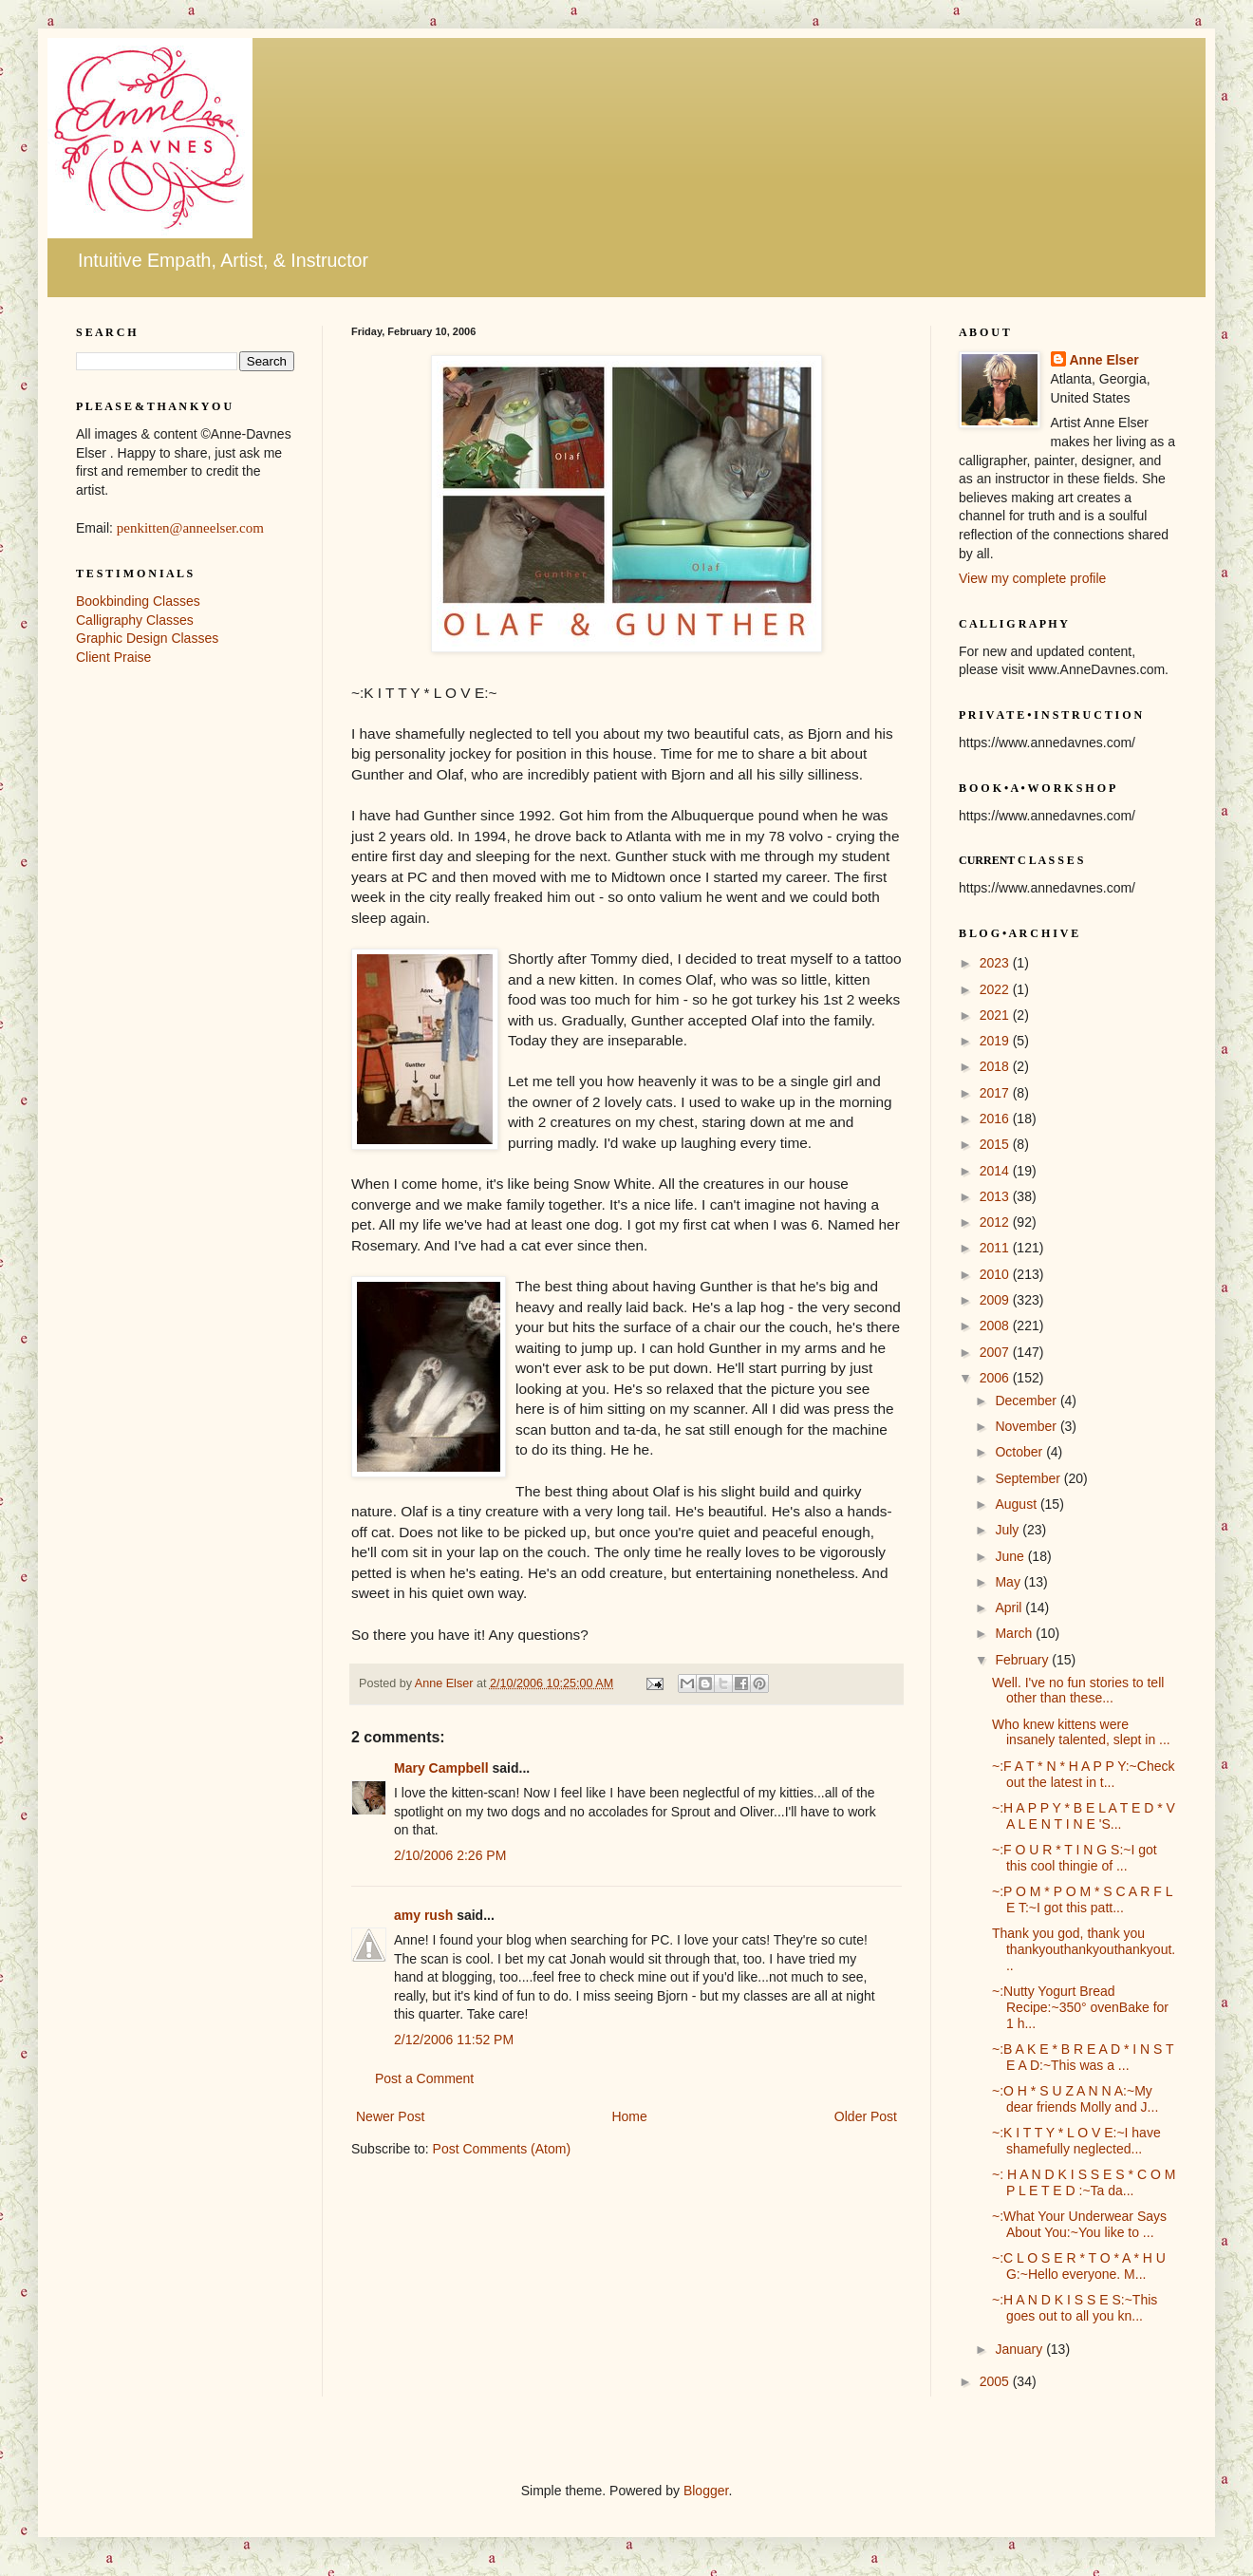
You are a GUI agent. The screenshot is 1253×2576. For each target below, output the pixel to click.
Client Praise (113, 657)
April (1010, 1607)
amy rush (423, 1915)
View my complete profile (1032, 578)
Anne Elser (1104, 359)
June (1011, 1556)
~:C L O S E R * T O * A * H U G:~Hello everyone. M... (1079, 2266)
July (1008, 1529)
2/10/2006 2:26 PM (450, 1855)
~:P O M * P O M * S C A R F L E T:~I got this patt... (1082, 1899)
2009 (996, 1299)
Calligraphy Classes (135, 620)
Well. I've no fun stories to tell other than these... (1078, 1690)
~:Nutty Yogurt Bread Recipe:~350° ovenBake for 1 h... (1080, 2007)
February (1023, 1659)
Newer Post (390, 2116)
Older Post (865, 2116)
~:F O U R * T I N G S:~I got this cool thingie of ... (1074, 1857)
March (1015, 1633)
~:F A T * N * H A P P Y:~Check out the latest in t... (1083, 1774)
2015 (996, 1144)
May (1009, 1581)
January (1020, 2349)
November (1027, 1426)
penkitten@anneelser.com (190, 528)
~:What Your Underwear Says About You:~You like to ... (1079, 2224)
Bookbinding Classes (138, 601)
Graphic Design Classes (147, 638)
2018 (996, 1066)
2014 (996, 1170)
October (1020, 1451)
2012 (996, 1222)
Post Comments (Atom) (501, 2148)
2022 (996, 989)
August (1017, 1504)
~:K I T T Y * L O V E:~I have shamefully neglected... (1076, 2140)
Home (628, 2116)
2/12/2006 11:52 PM (454, 2039)
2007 (996, 1352)
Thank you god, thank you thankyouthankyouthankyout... (1083, 1949)
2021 (996, 1015)
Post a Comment (424, 2078)
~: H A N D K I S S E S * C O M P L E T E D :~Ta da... (1083, 2182)
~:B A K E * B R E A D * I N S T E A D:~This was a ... (1082, 2057)
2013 (996, 1196)
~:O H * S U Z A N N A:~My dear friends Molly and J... (1075, 2099)
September (1029, 1478)
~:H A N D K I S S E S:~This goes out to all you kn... (1074, 2307)
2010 (996, 1274)
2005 (996, 2381)
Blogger (705, 2490)
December (1027, 1400)
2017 (996, 1092)
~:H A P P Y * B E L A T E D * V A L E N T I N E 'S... (1083, 1816)
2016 (996, 1118)
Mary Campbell (441, 1768)
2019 (996, 1040)
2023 (996, 962)
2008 (996, 1325)
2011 (996, 1247)
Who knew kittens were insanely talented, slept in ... (1081, 1732)
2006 (996, 1377)
